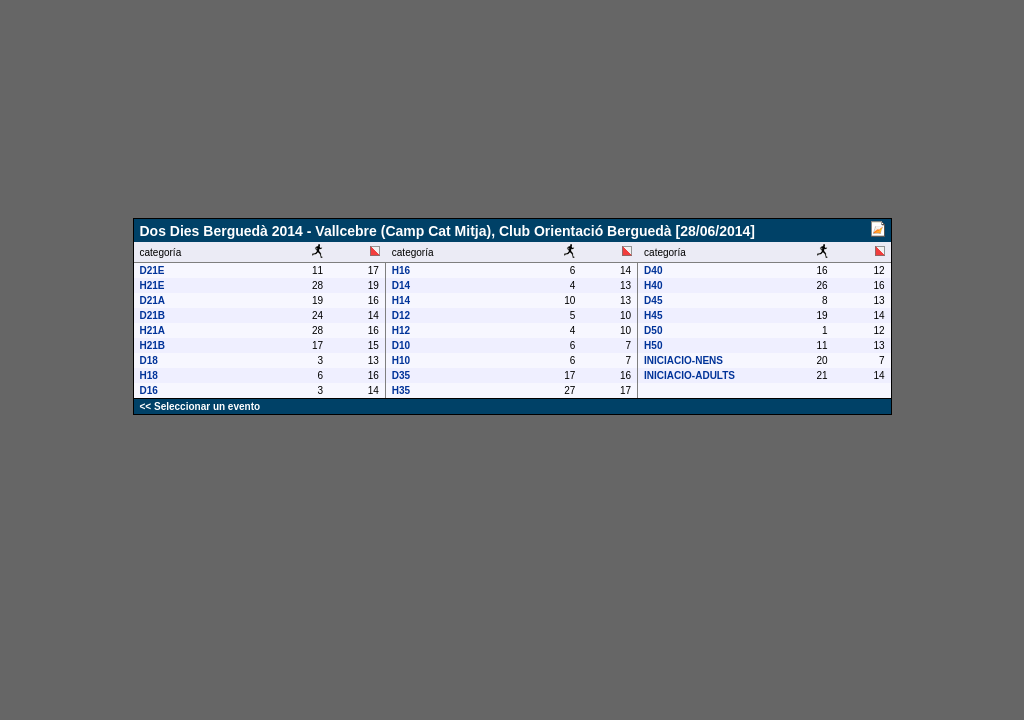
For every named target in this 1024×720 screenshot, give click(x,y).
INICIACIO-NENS (683, 360)
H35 (401, 390)
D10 (401, 345)
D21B (153, 315)
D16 (149, 390)
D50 (653, 330)
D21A (153, 300)
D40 (653, 270)
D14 (401, 285)
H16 (401, 270)
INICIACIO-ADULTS (689, 375)
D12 (401, 315)
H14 (401, 300)
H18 (149, 375)
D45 (653, 300)
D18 (149, 360)
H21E (152, 285)
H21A (153, 330)
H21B (153, 345)
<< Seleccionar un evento (200, 406)
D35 (401, 375)
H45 (653, 315)
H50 (653, 345)
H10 (401, 360)
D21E (152, 270)
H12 (401, 330)
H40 (653, 285)
